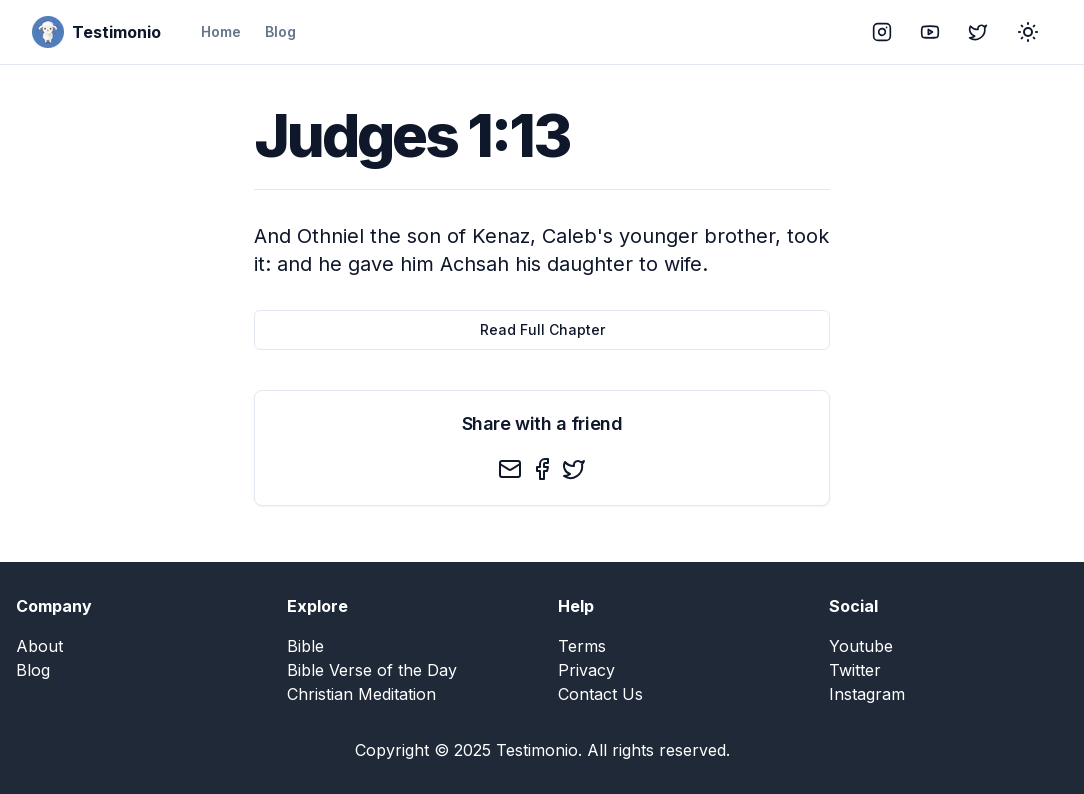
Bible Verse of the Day (372, 670)
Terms (582, 646)
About (39, 646)
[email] (510, 469)
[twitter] (574, 469)
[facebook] (542, 469)
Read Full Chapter (542, 329)
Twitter (855, 670)
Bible (305, 646)
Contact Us (600, 694)
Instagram (867, 694)
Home (221, 31)
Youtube (861, 646)
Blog (280, 31)
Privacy (586, 670)
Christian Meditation (361, 694)
